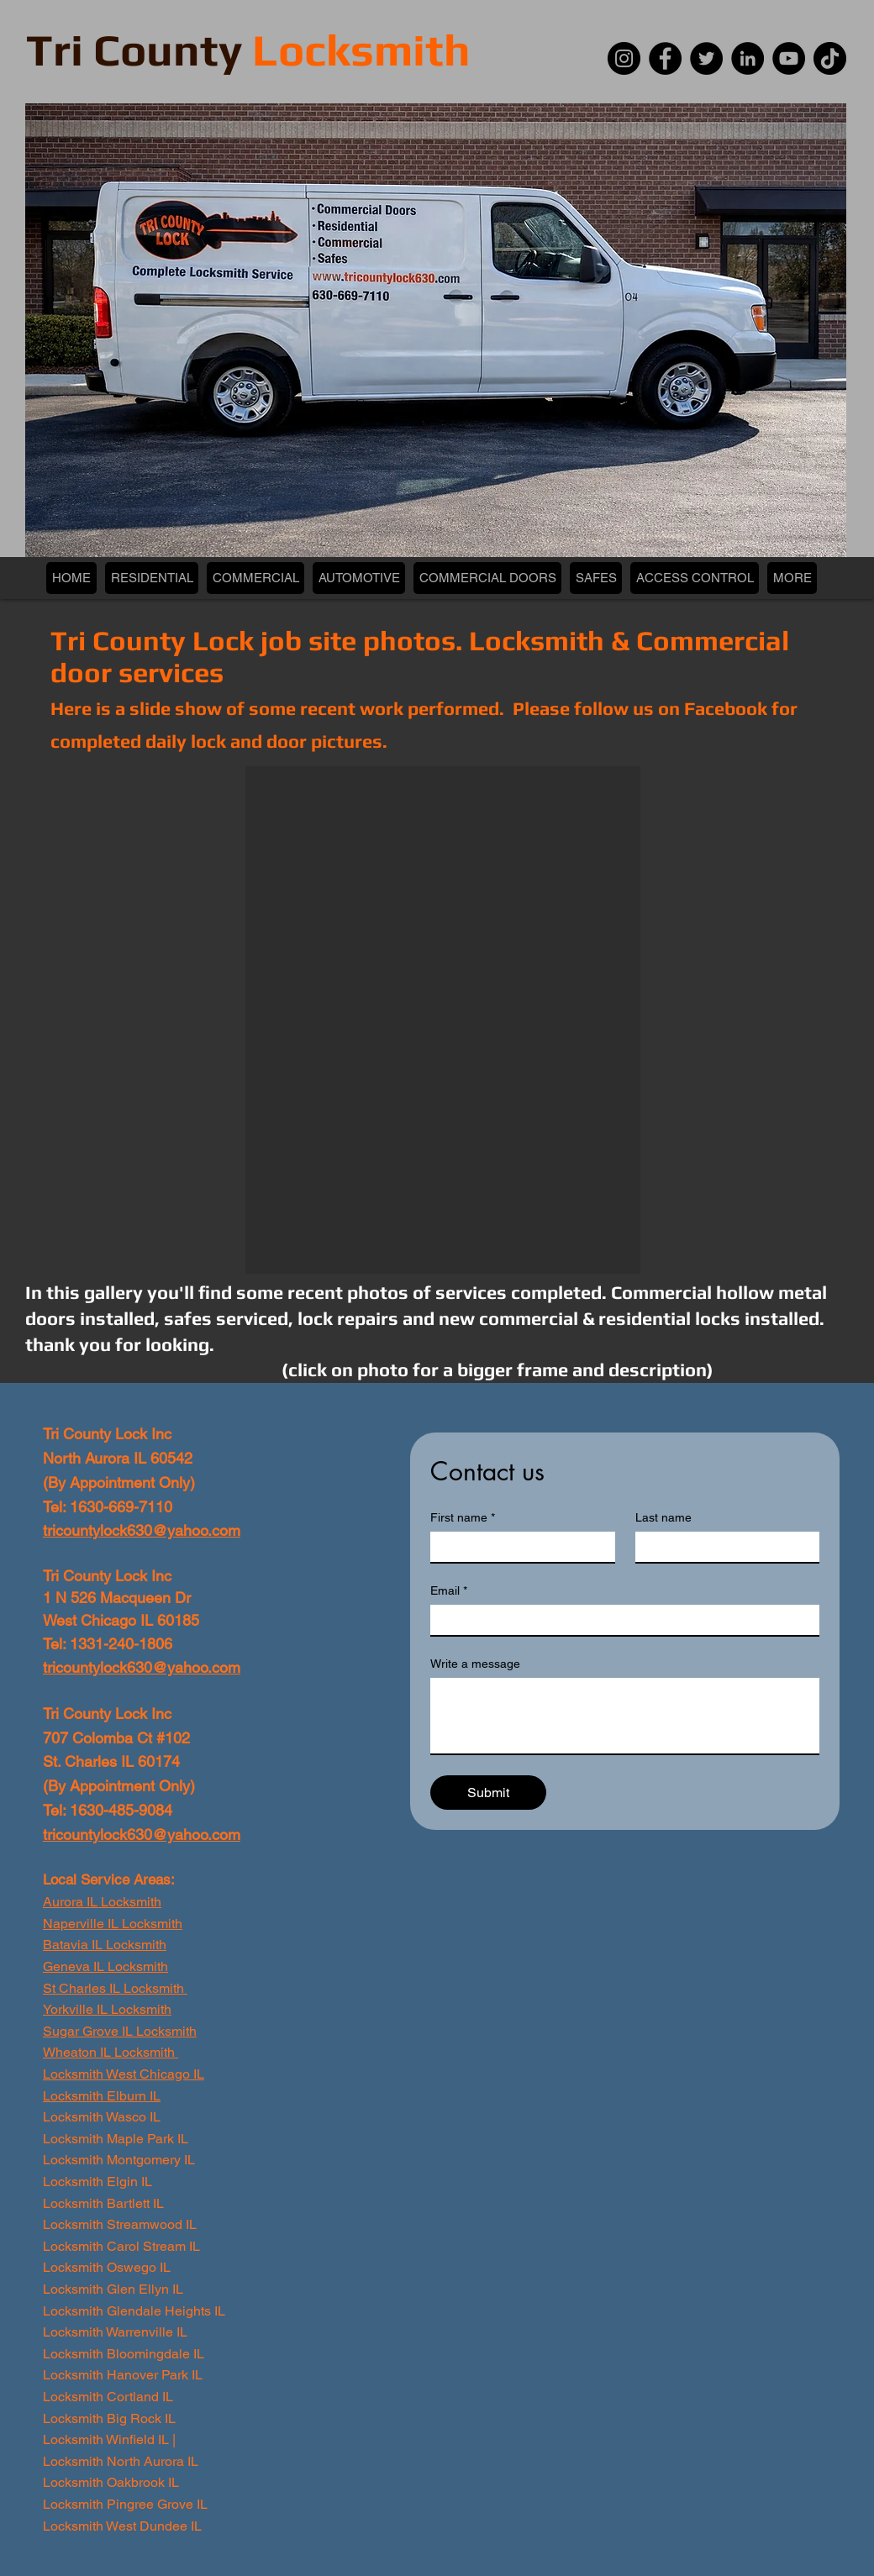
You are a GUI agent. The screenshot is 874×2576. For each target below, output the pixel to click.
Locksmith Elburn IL (102, 2096)
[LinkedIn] (747, 58)
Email (448, 1591)
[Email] (619, 1620)
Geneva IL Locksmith (105, 1966)
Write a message (475, 1663)
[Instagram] (624, 58)
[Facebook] (665, 58)
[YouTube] (788, 58)
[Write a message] (624, 1716)
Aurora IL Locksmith (102, 1902)
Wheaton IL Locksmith (110, 2052)
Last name (663, 1517)
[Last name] (722, 1547)
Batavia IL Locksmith (104, 1945)
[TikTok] (829, 58)
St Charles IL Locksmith (113, 1988)
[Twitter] (706, 58)
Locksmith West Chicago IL (123, 2074)
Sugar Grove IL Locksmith (120, 2031)
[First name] (517, 1547)
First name (462, 1518)
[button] (442, 1020)
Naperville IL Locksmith (112, 1924)
